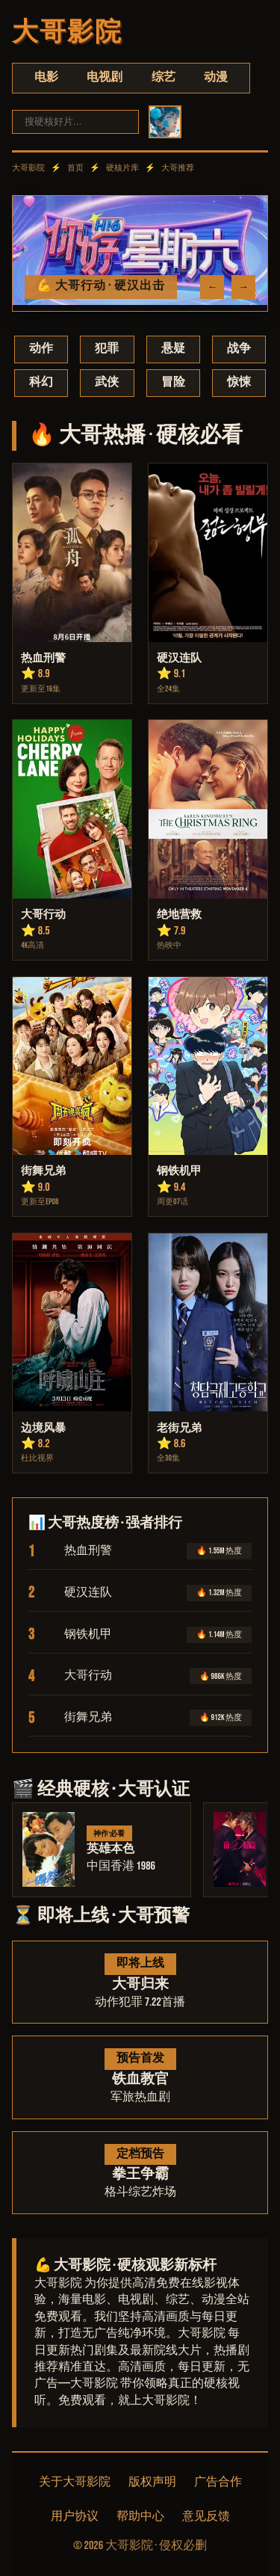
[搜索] (75, 121)
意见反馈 (206, 2516)
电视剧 (104, 77)
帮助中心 (140, 2516)
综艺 (163, 77)
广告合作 (218, 2482)
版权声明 (152, 2482)
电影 (46, 77)
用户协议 (75, 2516)
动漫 (216, 77)
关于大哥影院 (75, 2482)
